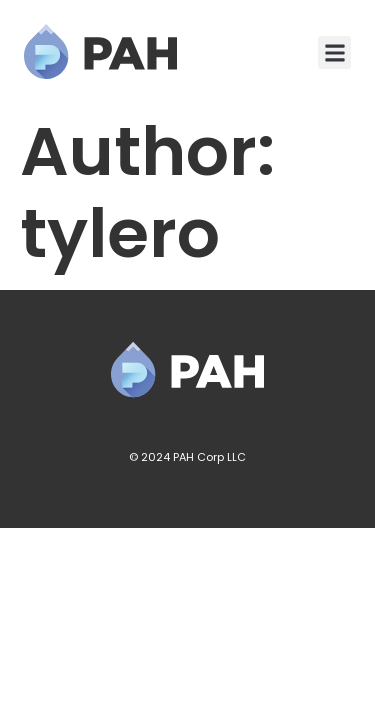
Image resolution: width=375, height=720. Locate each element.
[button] (334, 52)
